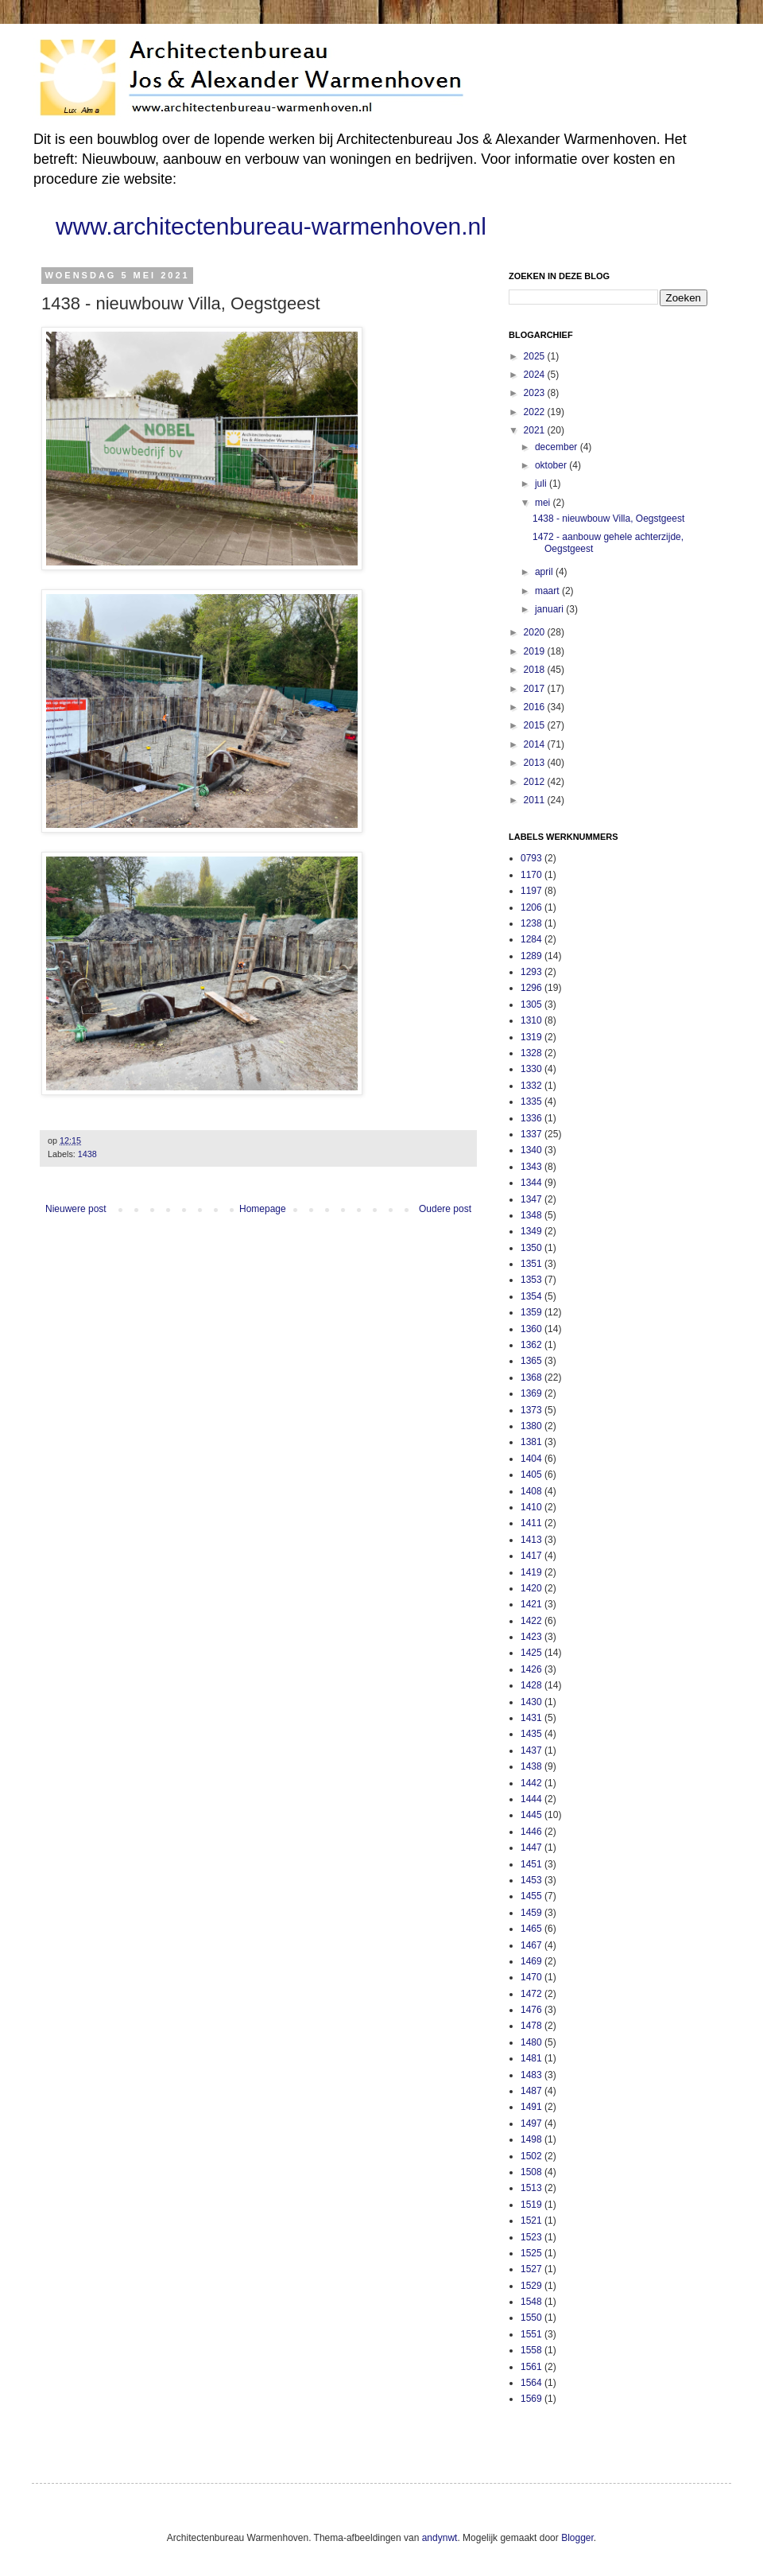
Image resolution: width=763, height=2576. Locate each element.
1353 (531, 1279)
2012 (536, 781)
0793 (531, 858)
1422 (531, 1620)
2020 (536, 632)
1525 (531, 2253)
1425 (531, 1652)
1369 (531, 1393)
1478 (531, 2025)
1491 (531, 2106)
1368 (531, 1377)
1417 (531, 1555)
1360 (531, 1329)
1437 (531, 1750)
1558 (531, 2350)
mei (544, 502)
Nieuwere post (76, 1208)
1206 (531, 907)
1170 (531, 874)
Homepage (262, 1208)
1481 (531, 2058)
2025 (536, 356)
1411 (531, 1523)
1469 (531, 1961)
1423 (531, 1636)
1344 (531, 1182)
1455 (531, 1896)
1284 (531, 939)
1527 (531, 2269)
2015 (536, 725)
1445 (531, 1814)
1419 (531, 1572)
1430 (531, 1702)
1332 (531, 1085)
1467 (531, 1945)
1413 (531, 1539)
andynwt (440, 2537)
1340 (531, 1150)
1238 (531, 923)
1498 (531, 2139)
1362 (531, 1344)
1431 (531, 1717)
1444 (531, 1799)
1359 (531, 1312)
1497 (531, 2123)
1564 (531, 2382)
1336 (531, 1118)
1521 (531, 2220)
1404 (531, 1458)
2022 (536, 412)
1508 (531, 2172)
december (557, 447)
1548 (531, 2301)
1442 (531, 1783)
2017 (536, 688)
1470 (531, 1977)
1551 (531, 2334)
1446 (531, 1831)
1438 (87, 1154)
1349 (531, 1231)
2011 (536, 800)
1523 (531, 2237)
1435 (531, 1733)
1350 (531, 1247)
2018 (536, 669)
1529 (531, 2285)
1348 (531, 1215)
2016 (536, 707)
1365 (531, 1360)
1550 (531, 2317)
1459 (531, 1912)
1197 (531, 890)
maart (548, 590)
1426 (531, 1669)
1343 (531, 1166)
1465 (531, 1928)
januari (550, 609)
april (545, 571)
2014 (536, 744)
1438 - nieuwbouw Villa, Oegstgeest (608, 518)
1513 (531, 2187)
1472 (531, 1993)
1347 (531, 1199)
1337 (531, 1134)
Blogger (577, 2537)
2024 (536, 374)
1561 (531, 2366)
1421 (531, 1604)
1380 (531, 1426)
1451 (531, 1864)
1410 (531, 1507)
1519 (531, 2204)
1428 (531, 1685)
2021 (536, 430)
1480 (531, 2042)
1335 (531, 1101)
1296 (531, 987)
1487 (531, 2090)
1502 (531, 2156)
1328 (531, 1053)
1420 (531, 1588)
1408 (531, 1491)
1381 (531, 1441)
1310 (531, 1020)
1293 (531, 971)
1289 (531, 956)
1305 (531, 1004)
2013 (536, 762)
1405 (531, 1474)
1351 (531, 1263)
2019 (536, 651)
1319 (531, 1037)
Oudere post (445, 1208)
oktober (552, 465)
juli (542, 483)
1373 (531, 1410)
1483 (531, 2075)
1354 (531, 1296)
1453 (531, 1880)
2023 (536, 392)
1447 (531, 1847)
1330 (531, 1068)
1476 (531, 2009)
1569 (531, 2398)
